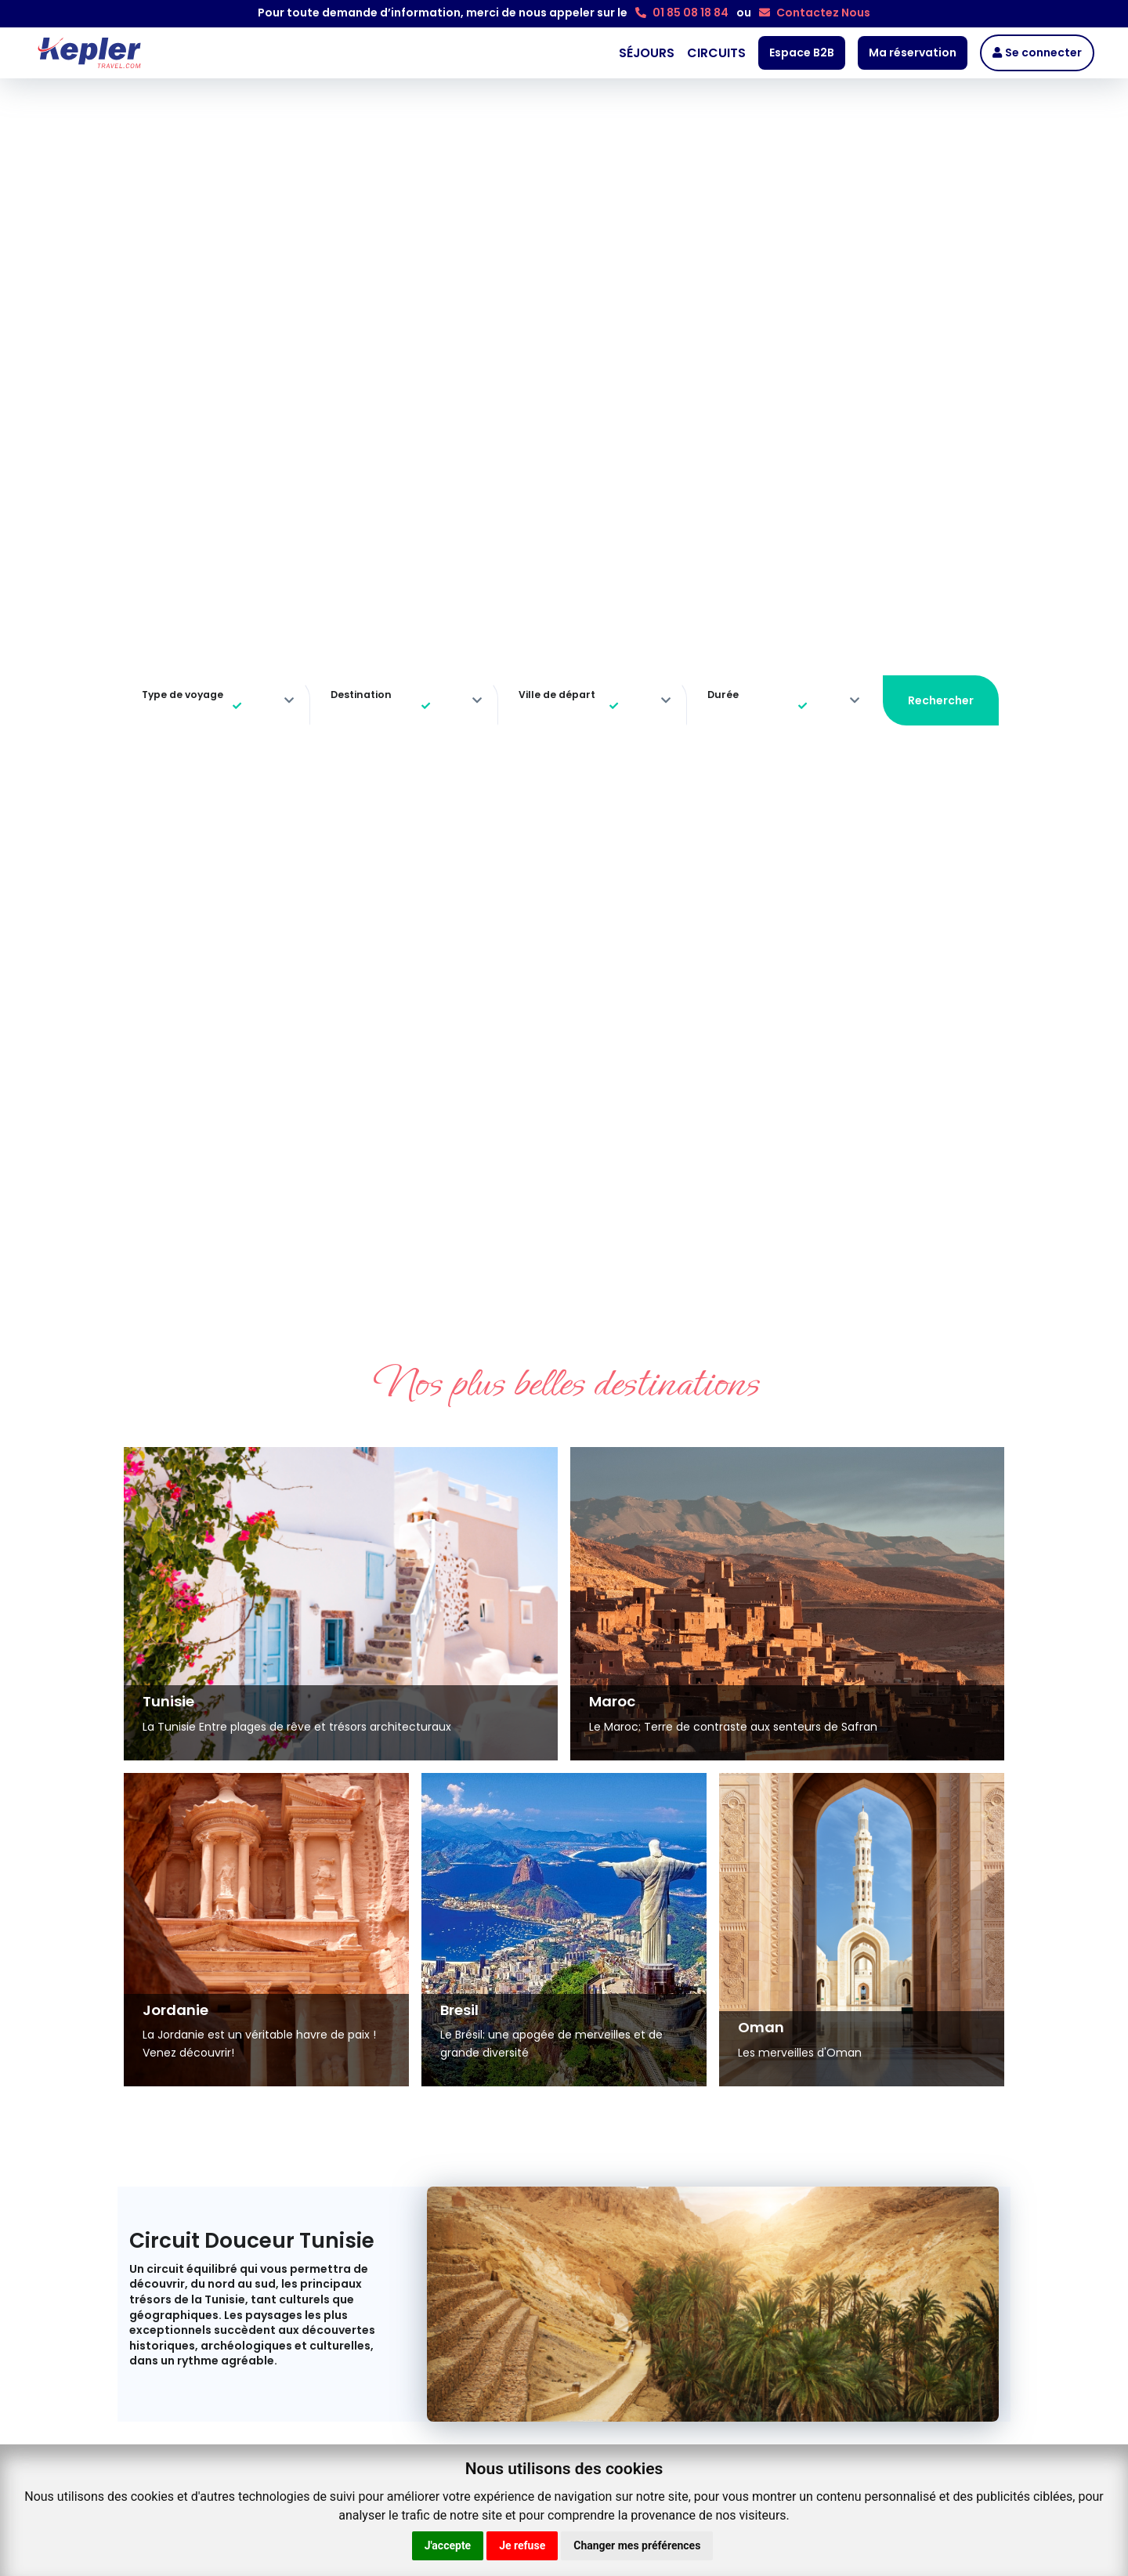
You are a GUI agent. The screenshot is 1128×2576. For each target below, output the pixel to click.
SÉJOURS (646, 53)
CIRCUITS (716, 53)
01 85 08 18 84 (681, 12)
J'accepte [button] (448, 2545)
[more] (289, 701)
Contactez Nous (814, 12)
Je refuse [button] (522, 2545)
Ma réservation (912, 52)
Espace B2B (801, 52)
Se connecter (1037, 52)
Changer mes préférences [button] (636, 2545)
